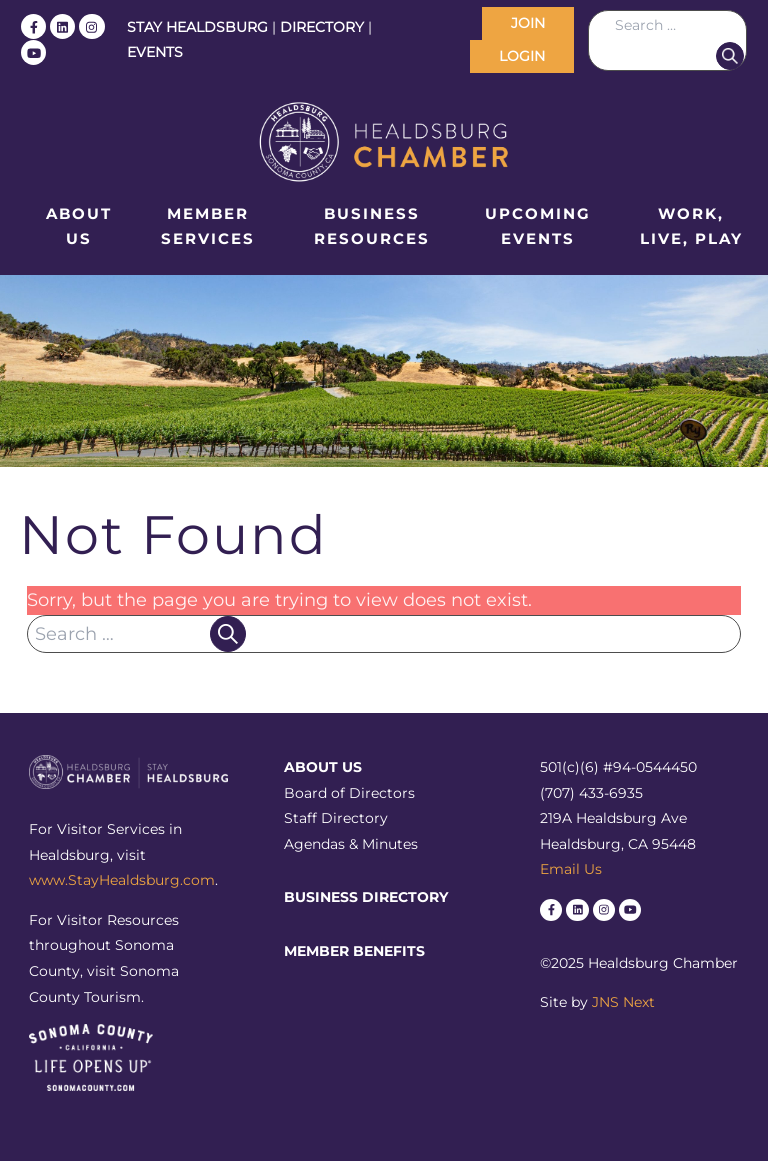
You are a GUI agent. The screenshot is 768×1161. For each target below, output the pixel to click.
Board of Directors (349, 793)
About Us (79, 226)
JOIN (528, 23)
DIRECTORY (322, 27)
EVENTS (155, 52)
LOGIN (522, 56)
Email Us (571, 869)
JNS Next (623, 1002)
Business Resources (372, 226)
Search (730, 56)
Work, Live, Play (691, 226)
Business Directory (366, 897)
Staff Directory (336, 818)
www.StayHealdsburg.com (122, 880)
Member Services (208, 226)
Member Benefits (354, 951)
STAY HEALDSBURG (197, 27)
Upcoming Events (538, 226)
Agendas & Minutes (351, 844)
